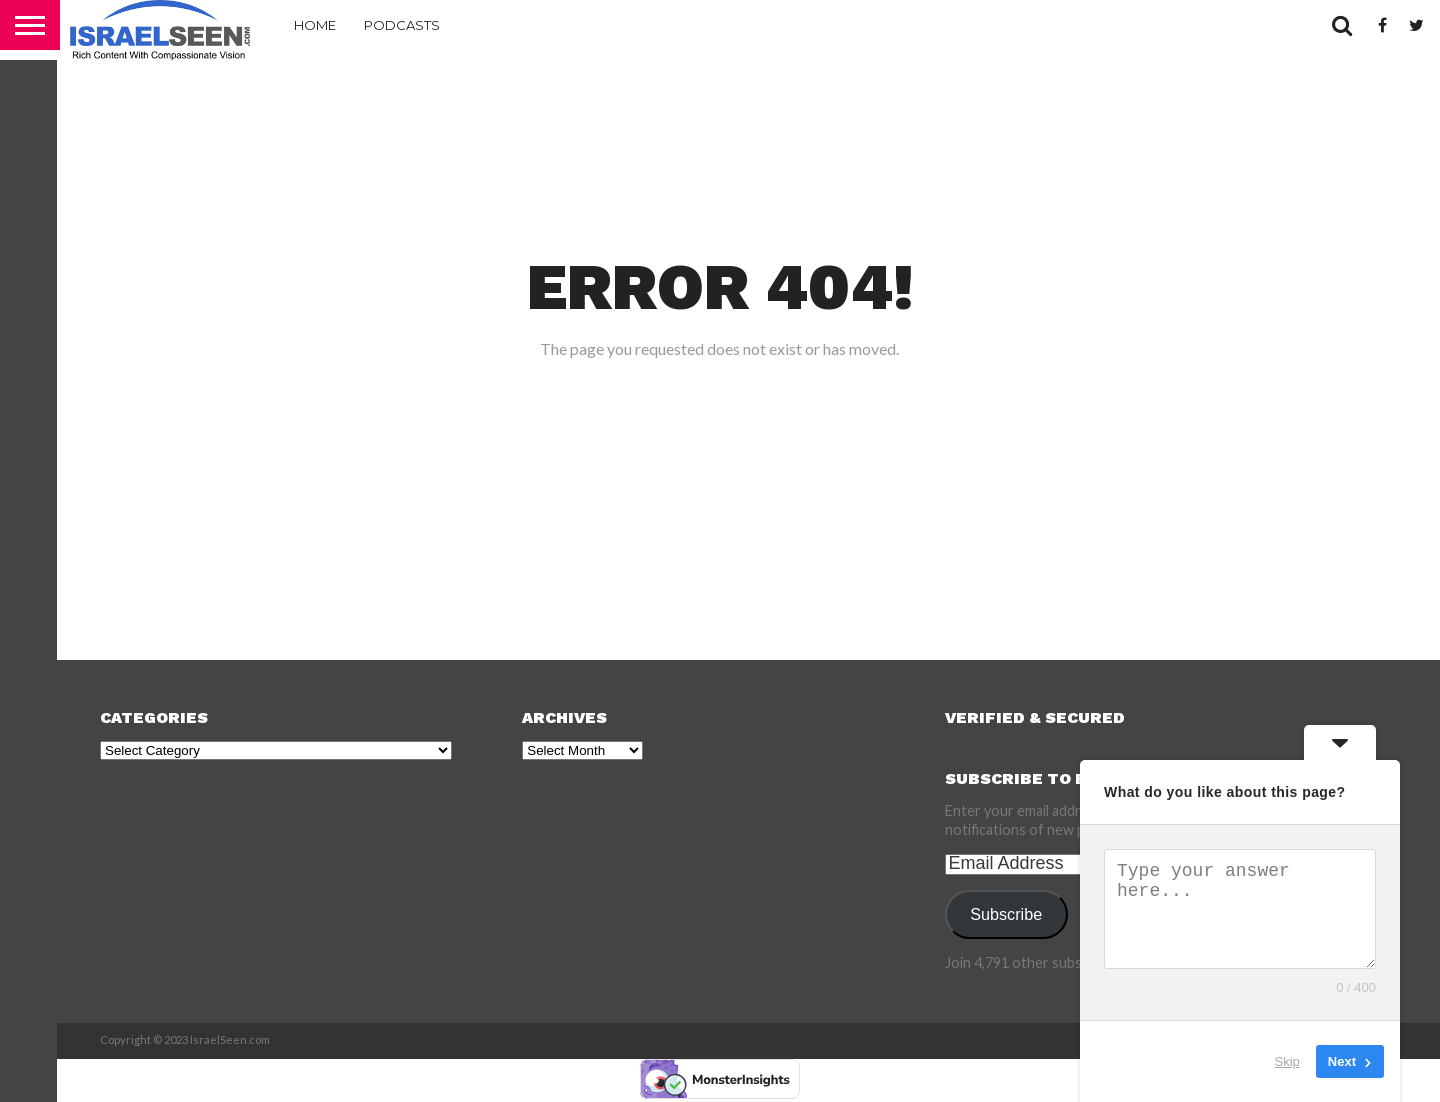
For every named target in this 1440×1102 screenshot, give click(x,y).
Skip (1287, 1061)
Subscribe (1006, 914)
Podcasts (402, 25)
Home (315, 25)
